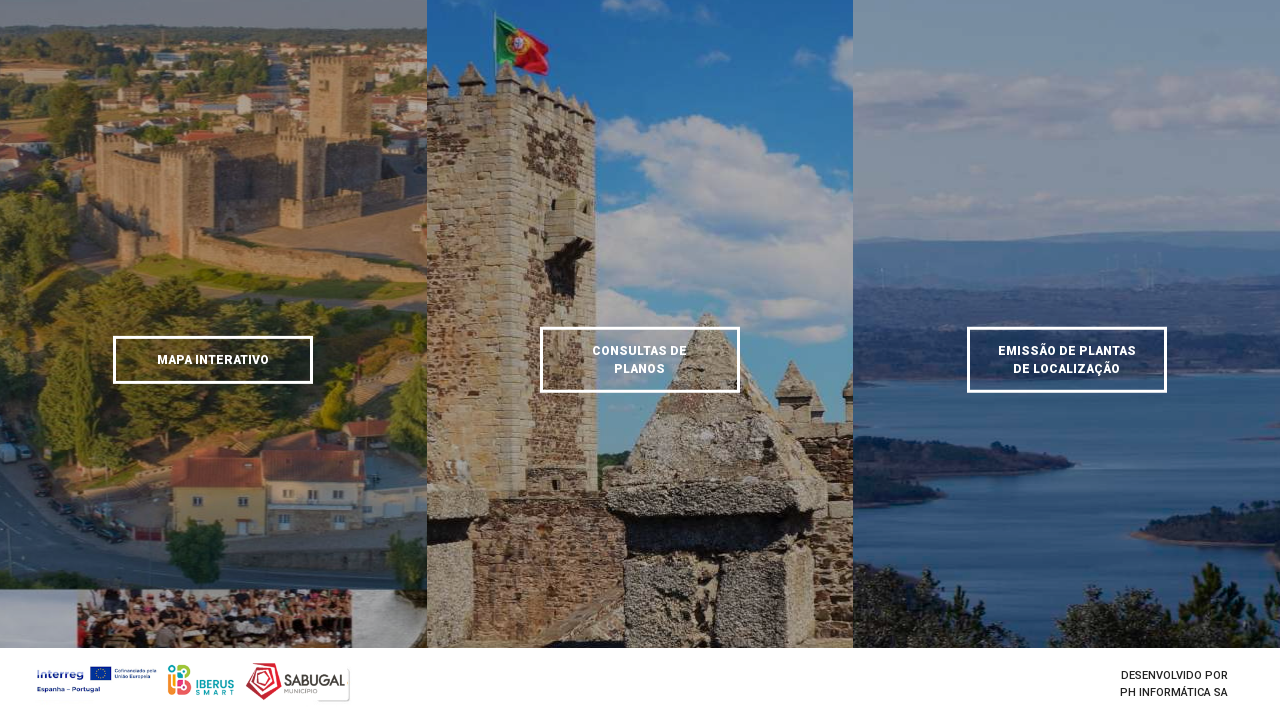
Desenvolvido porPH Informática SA (1174, 684)
